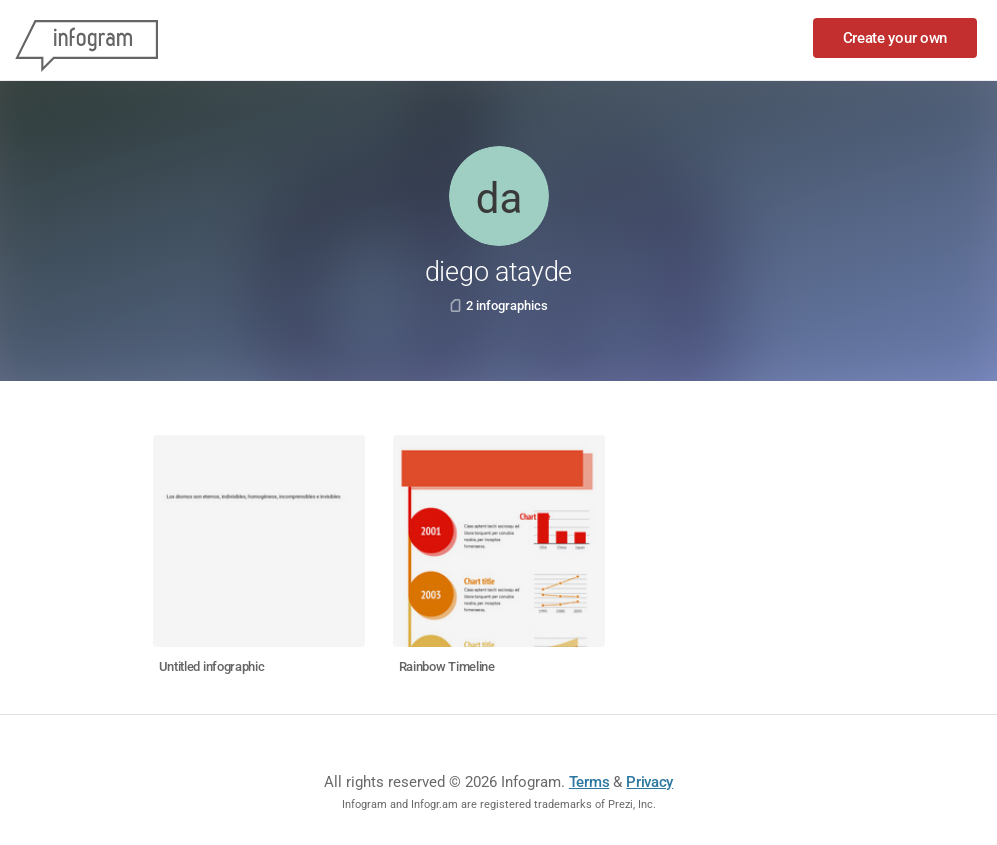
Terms (589, 782)
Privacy (649, 782)
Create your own (895, 38)
